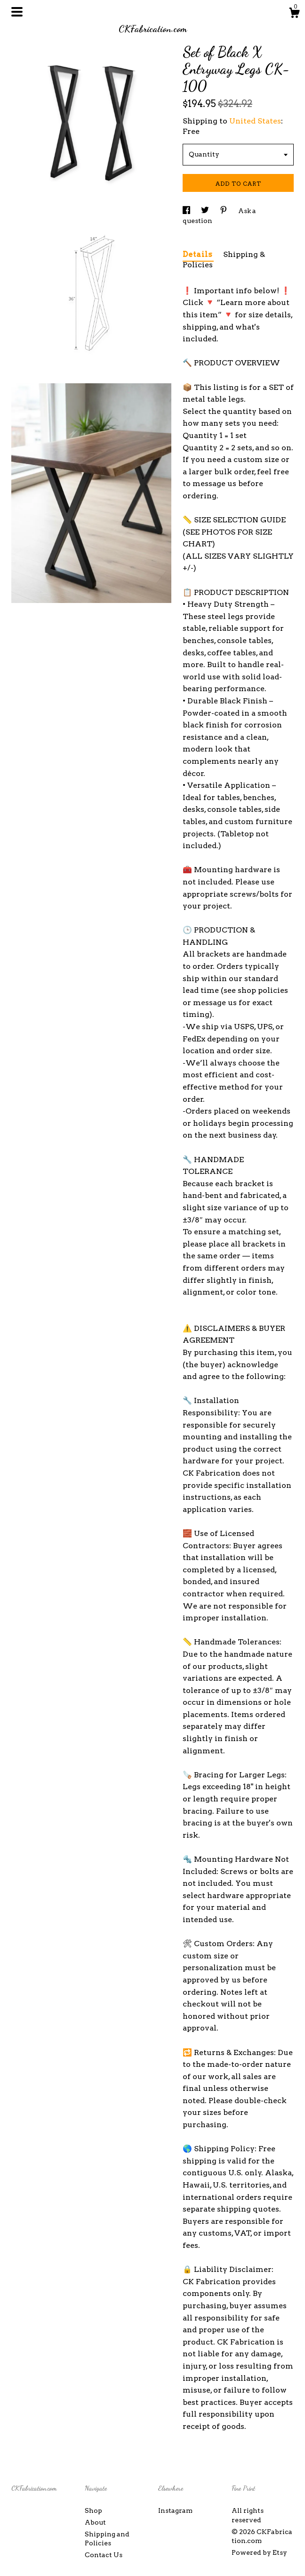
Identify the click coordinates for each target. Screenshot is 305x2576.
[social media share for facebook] (187, 211)
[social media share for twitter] (205, 211)
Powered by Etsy (259, 2552)
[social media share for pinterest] (224, 211)
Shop (93, 2510)
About (95, 2522)
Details (198, 254)
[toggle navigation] (17, 12)
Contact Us (103, 2555)
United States (255, 120)
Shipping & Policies (224, 259)
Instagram (175, 2510)
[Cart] (294, 14)
